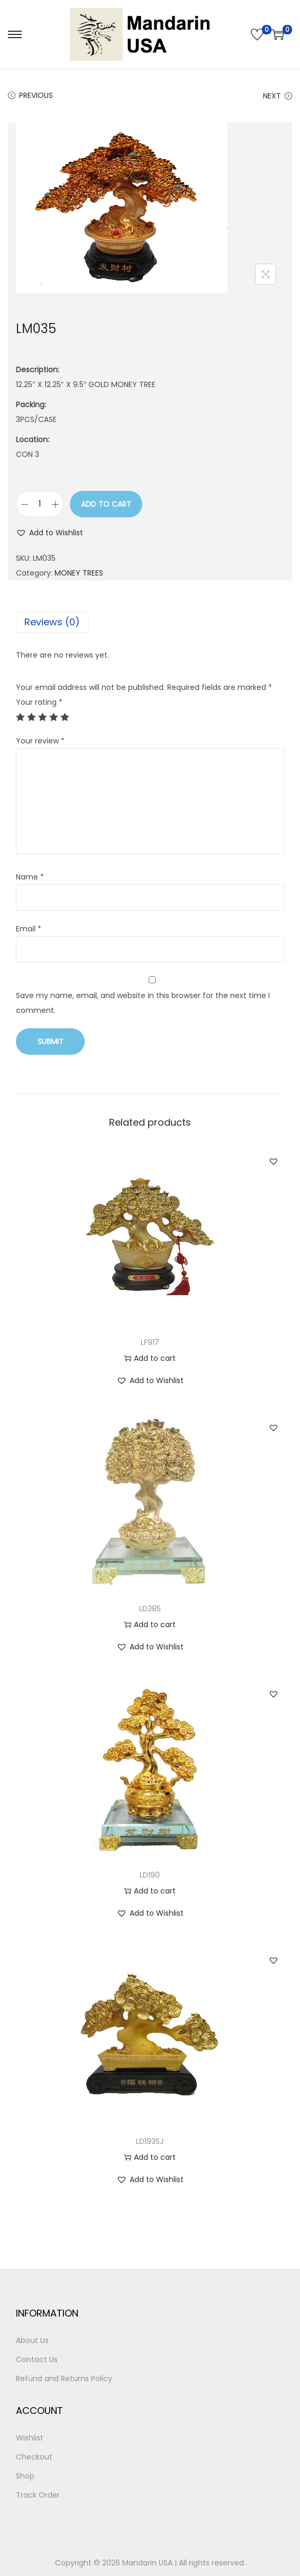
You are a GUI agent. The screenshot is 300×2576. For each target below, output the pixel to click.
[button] (49, 532)
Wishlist (29, 2438)
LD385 (150, 1608)
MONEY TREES (78, 573)
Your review (40, 740)
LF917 (150, 1342)
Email (28, 928)
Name (30, 877)
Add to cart (106, 504)
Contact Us (37, 2359)
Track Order (38, 2495)
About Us (32, 2340)
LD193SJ (149, 2141)
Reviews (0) (52, 622)
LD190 (150, 1875)
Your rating (39, 702)
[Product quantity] (39, 504)
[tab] (150, 622)
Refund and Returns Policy (64, 2378)
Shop (25, 2476)
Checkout (34, 2457)
